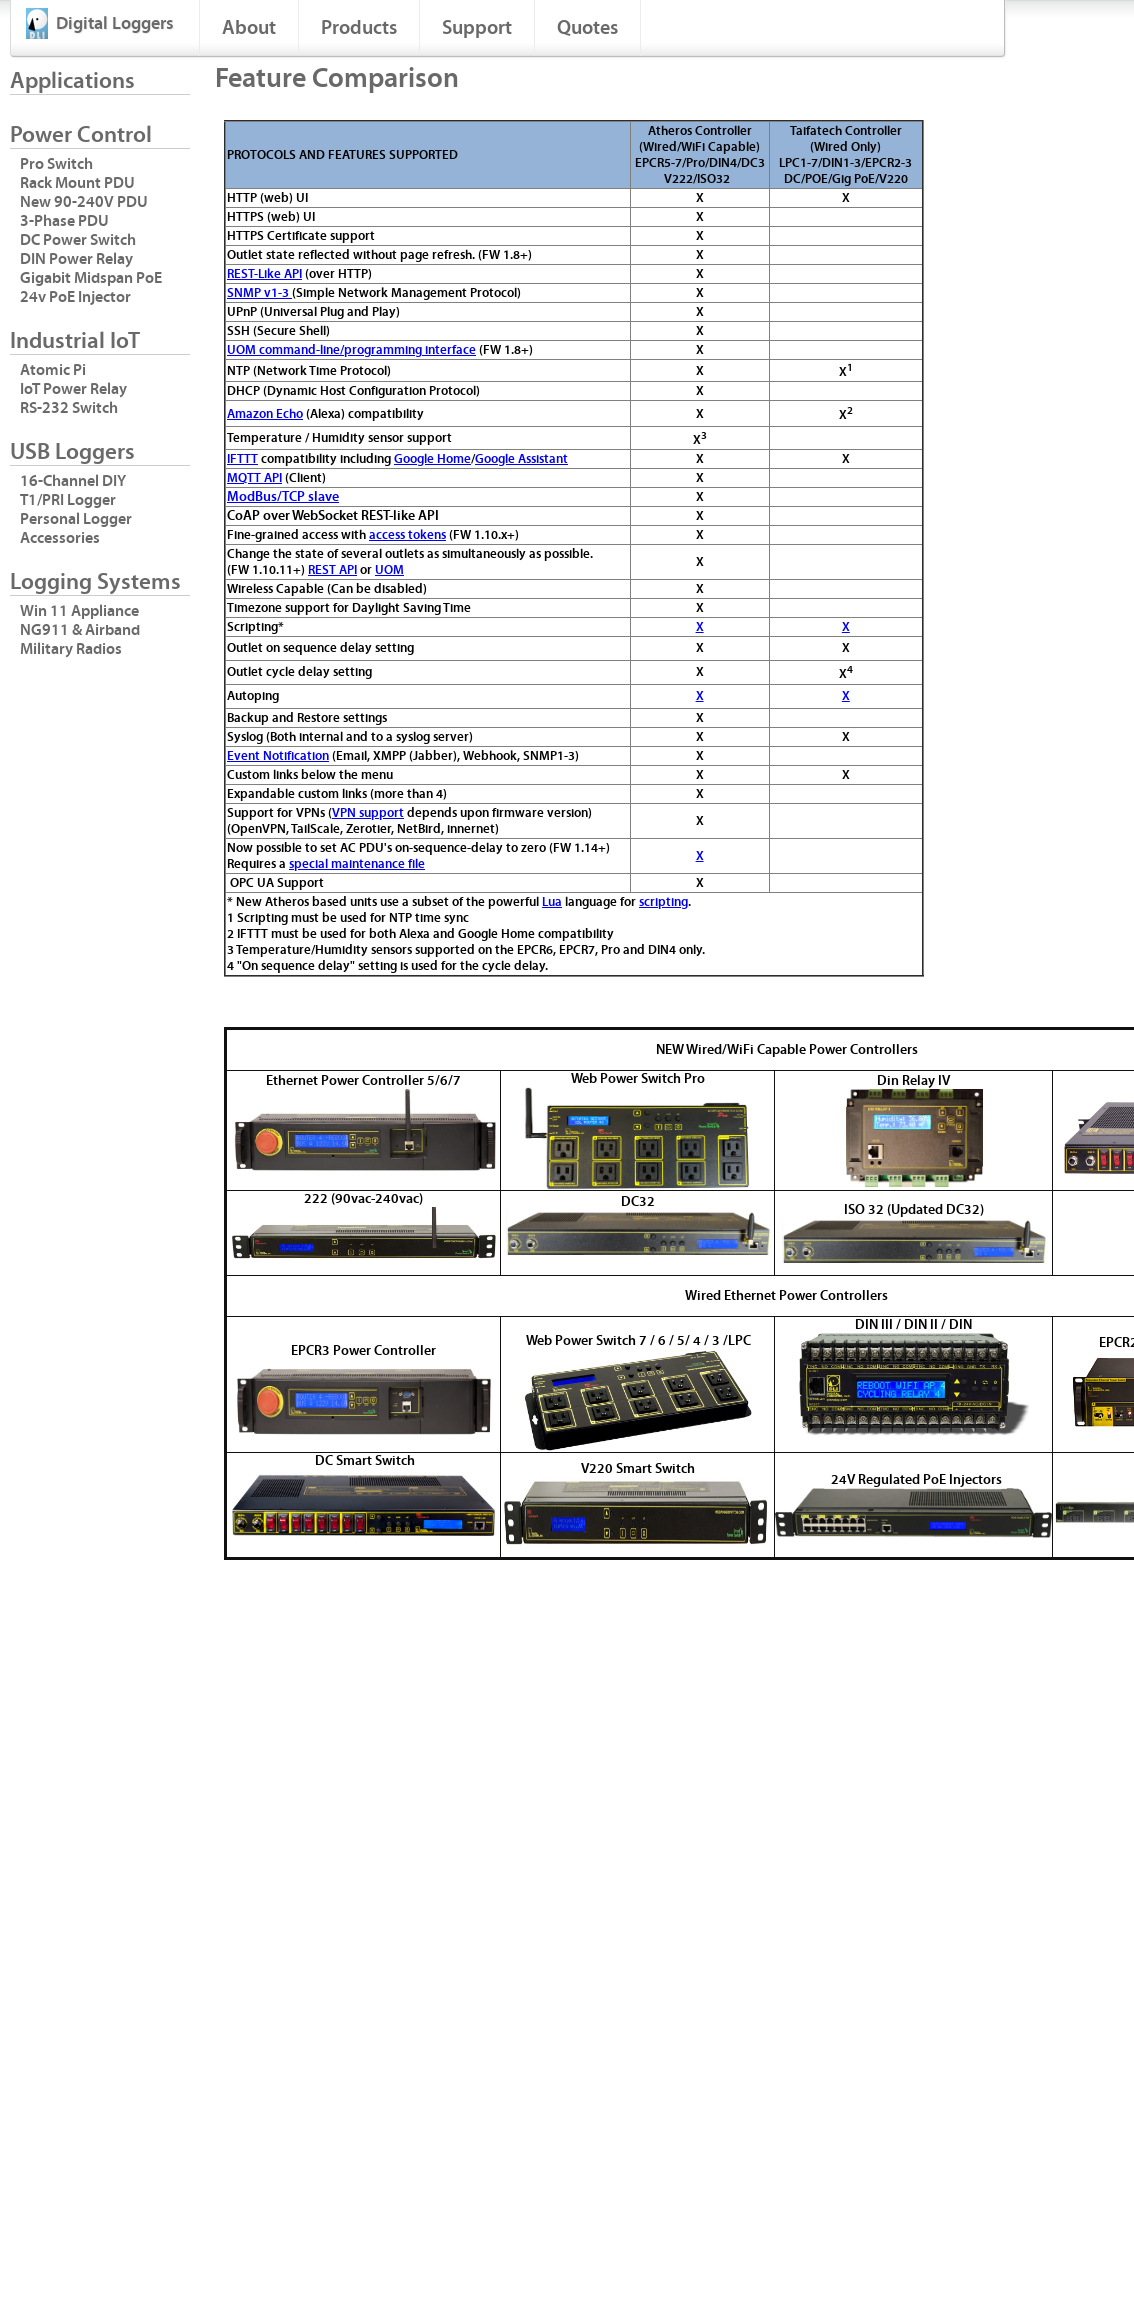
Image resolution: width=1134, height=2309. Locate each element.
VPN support (368, 813)
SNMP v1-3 (259, 293)
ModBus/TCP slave (283, 497)
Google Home (432, 459)
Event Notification (278, 756)
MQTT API (254, 478)
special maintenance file (357, 864)
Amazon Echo (265, 414)
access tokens (407, 535)
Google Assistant (521, 459)
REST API (332, 570)
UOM (389, 570)
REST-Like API (264, 274)
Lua (552, 902)
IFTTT (242, 459)
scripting (663, 902)
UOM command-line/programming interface (351, 350)
